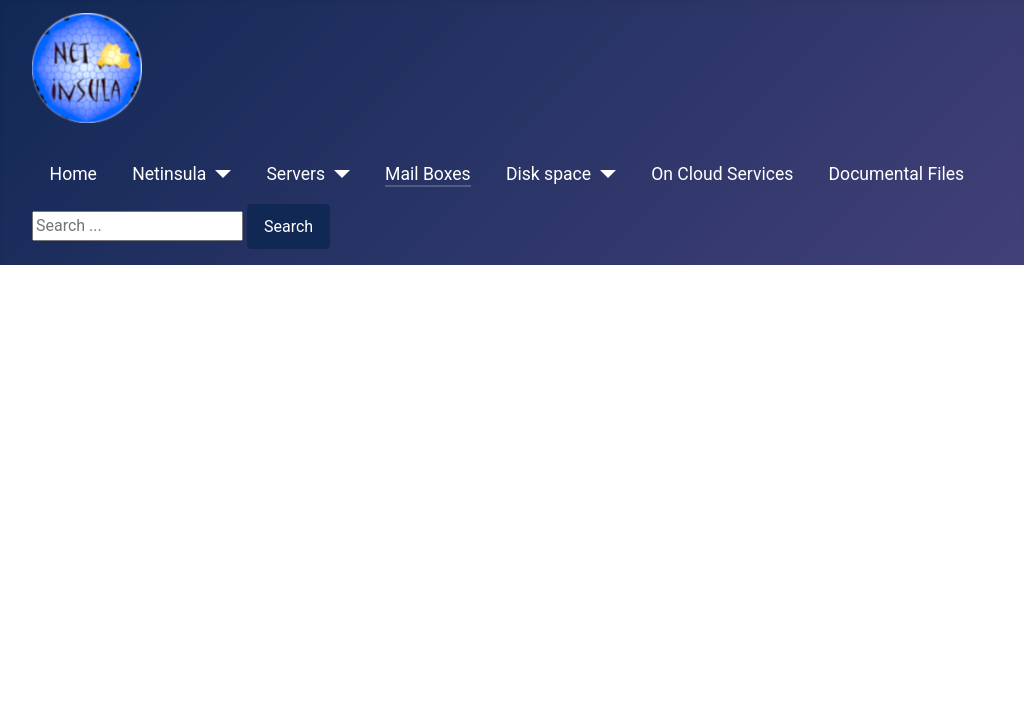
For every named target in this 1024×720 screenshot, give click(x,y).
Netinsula (169, 174)
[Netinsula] (218, 174)
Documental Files (897, 174)
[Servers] (337, 174)
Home (73, 174)
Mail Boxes (428, 174)
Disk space (548, 174)
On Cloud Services (722, 174)
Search (288, 226)
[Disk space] (603, 174)
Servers (295, 174)
